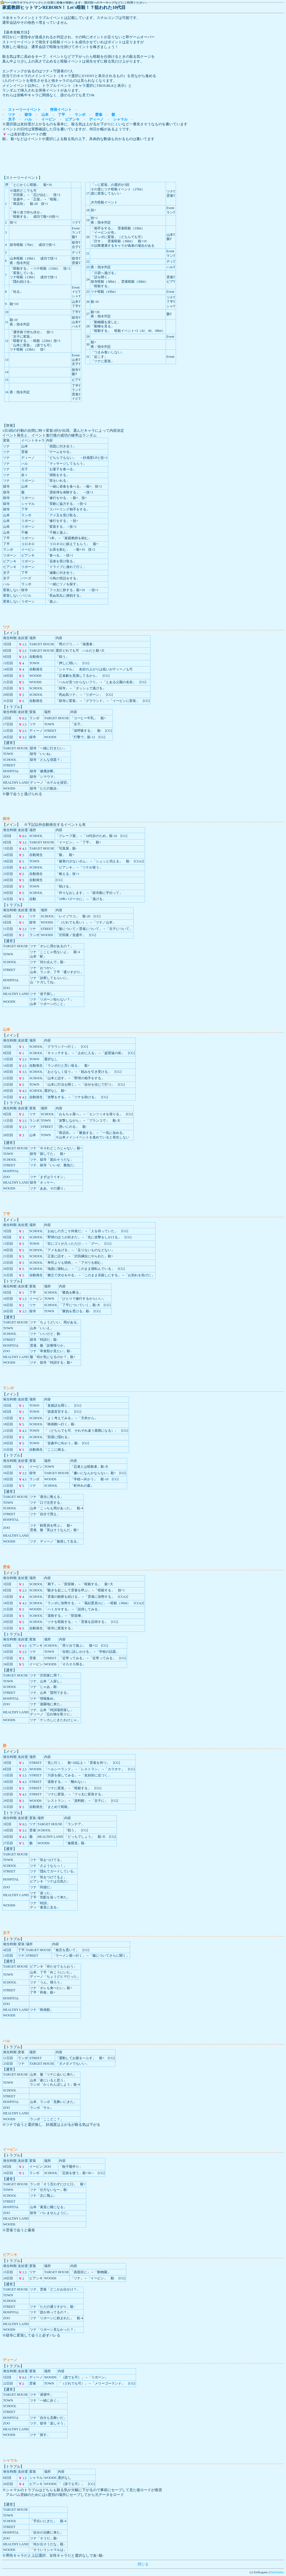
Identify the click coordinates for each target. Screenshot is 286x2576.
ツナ (11, 114)
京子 (11, 119)
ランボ (80, 114)
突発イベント (61, 109)
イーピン (48, 119)
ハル (28, 119)
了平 (61, 114)
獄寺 (28, 114)
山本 (45, 114)
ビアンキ (72, 119)
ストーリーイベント (24, 109)
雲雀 (98, 114)
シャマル (120, 119)
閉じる (143, 2564)
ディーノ (96, 119)
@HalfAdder (276, 2572)
